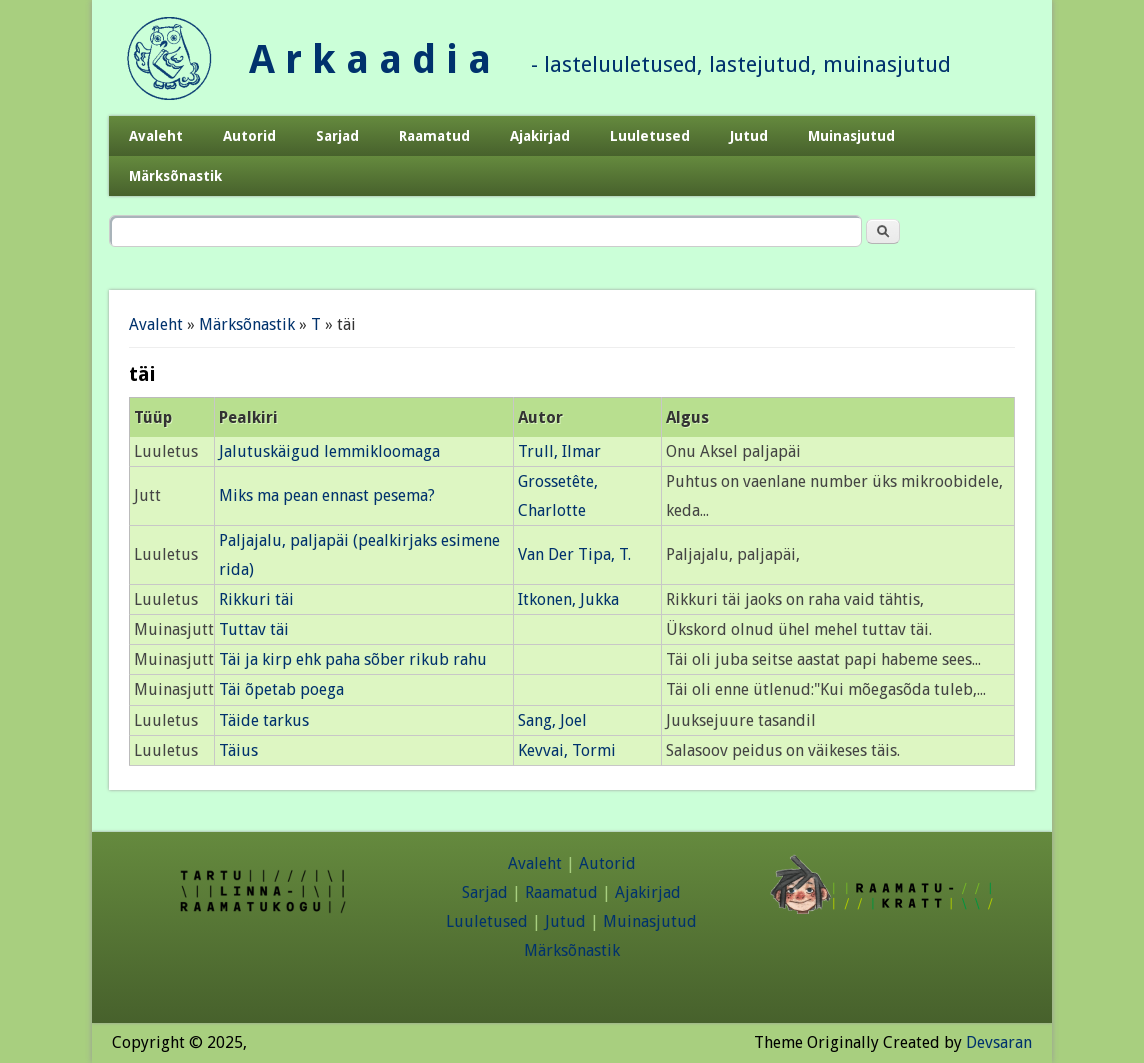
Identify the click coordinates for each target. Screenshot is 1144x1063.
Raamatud (434, 136)
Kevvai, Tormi (567, 750)
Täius (238, 750)
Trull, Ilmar (559, 451)
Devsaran (999, 1042)
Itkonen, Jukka (568, 599)
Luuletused (650, 136)
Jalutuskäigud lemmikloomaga (329, 451)
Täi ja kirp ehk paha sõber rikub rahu (353, 659)
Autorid (249, 136)
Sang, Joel (552, 720)
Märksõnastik (175, 176)
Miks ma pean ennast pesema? (327, 495)
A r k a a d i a (370, 59)
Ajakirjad (540, 136)
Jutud (749, 136)
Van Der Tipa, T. (574, 554)
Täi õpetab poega (281, 689)
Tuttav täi (254, 629)
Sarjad (337, 136)
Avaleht (156, 136)
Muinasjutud (851, 136)
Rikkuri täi (256, 599)
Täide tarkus (264, 720)
